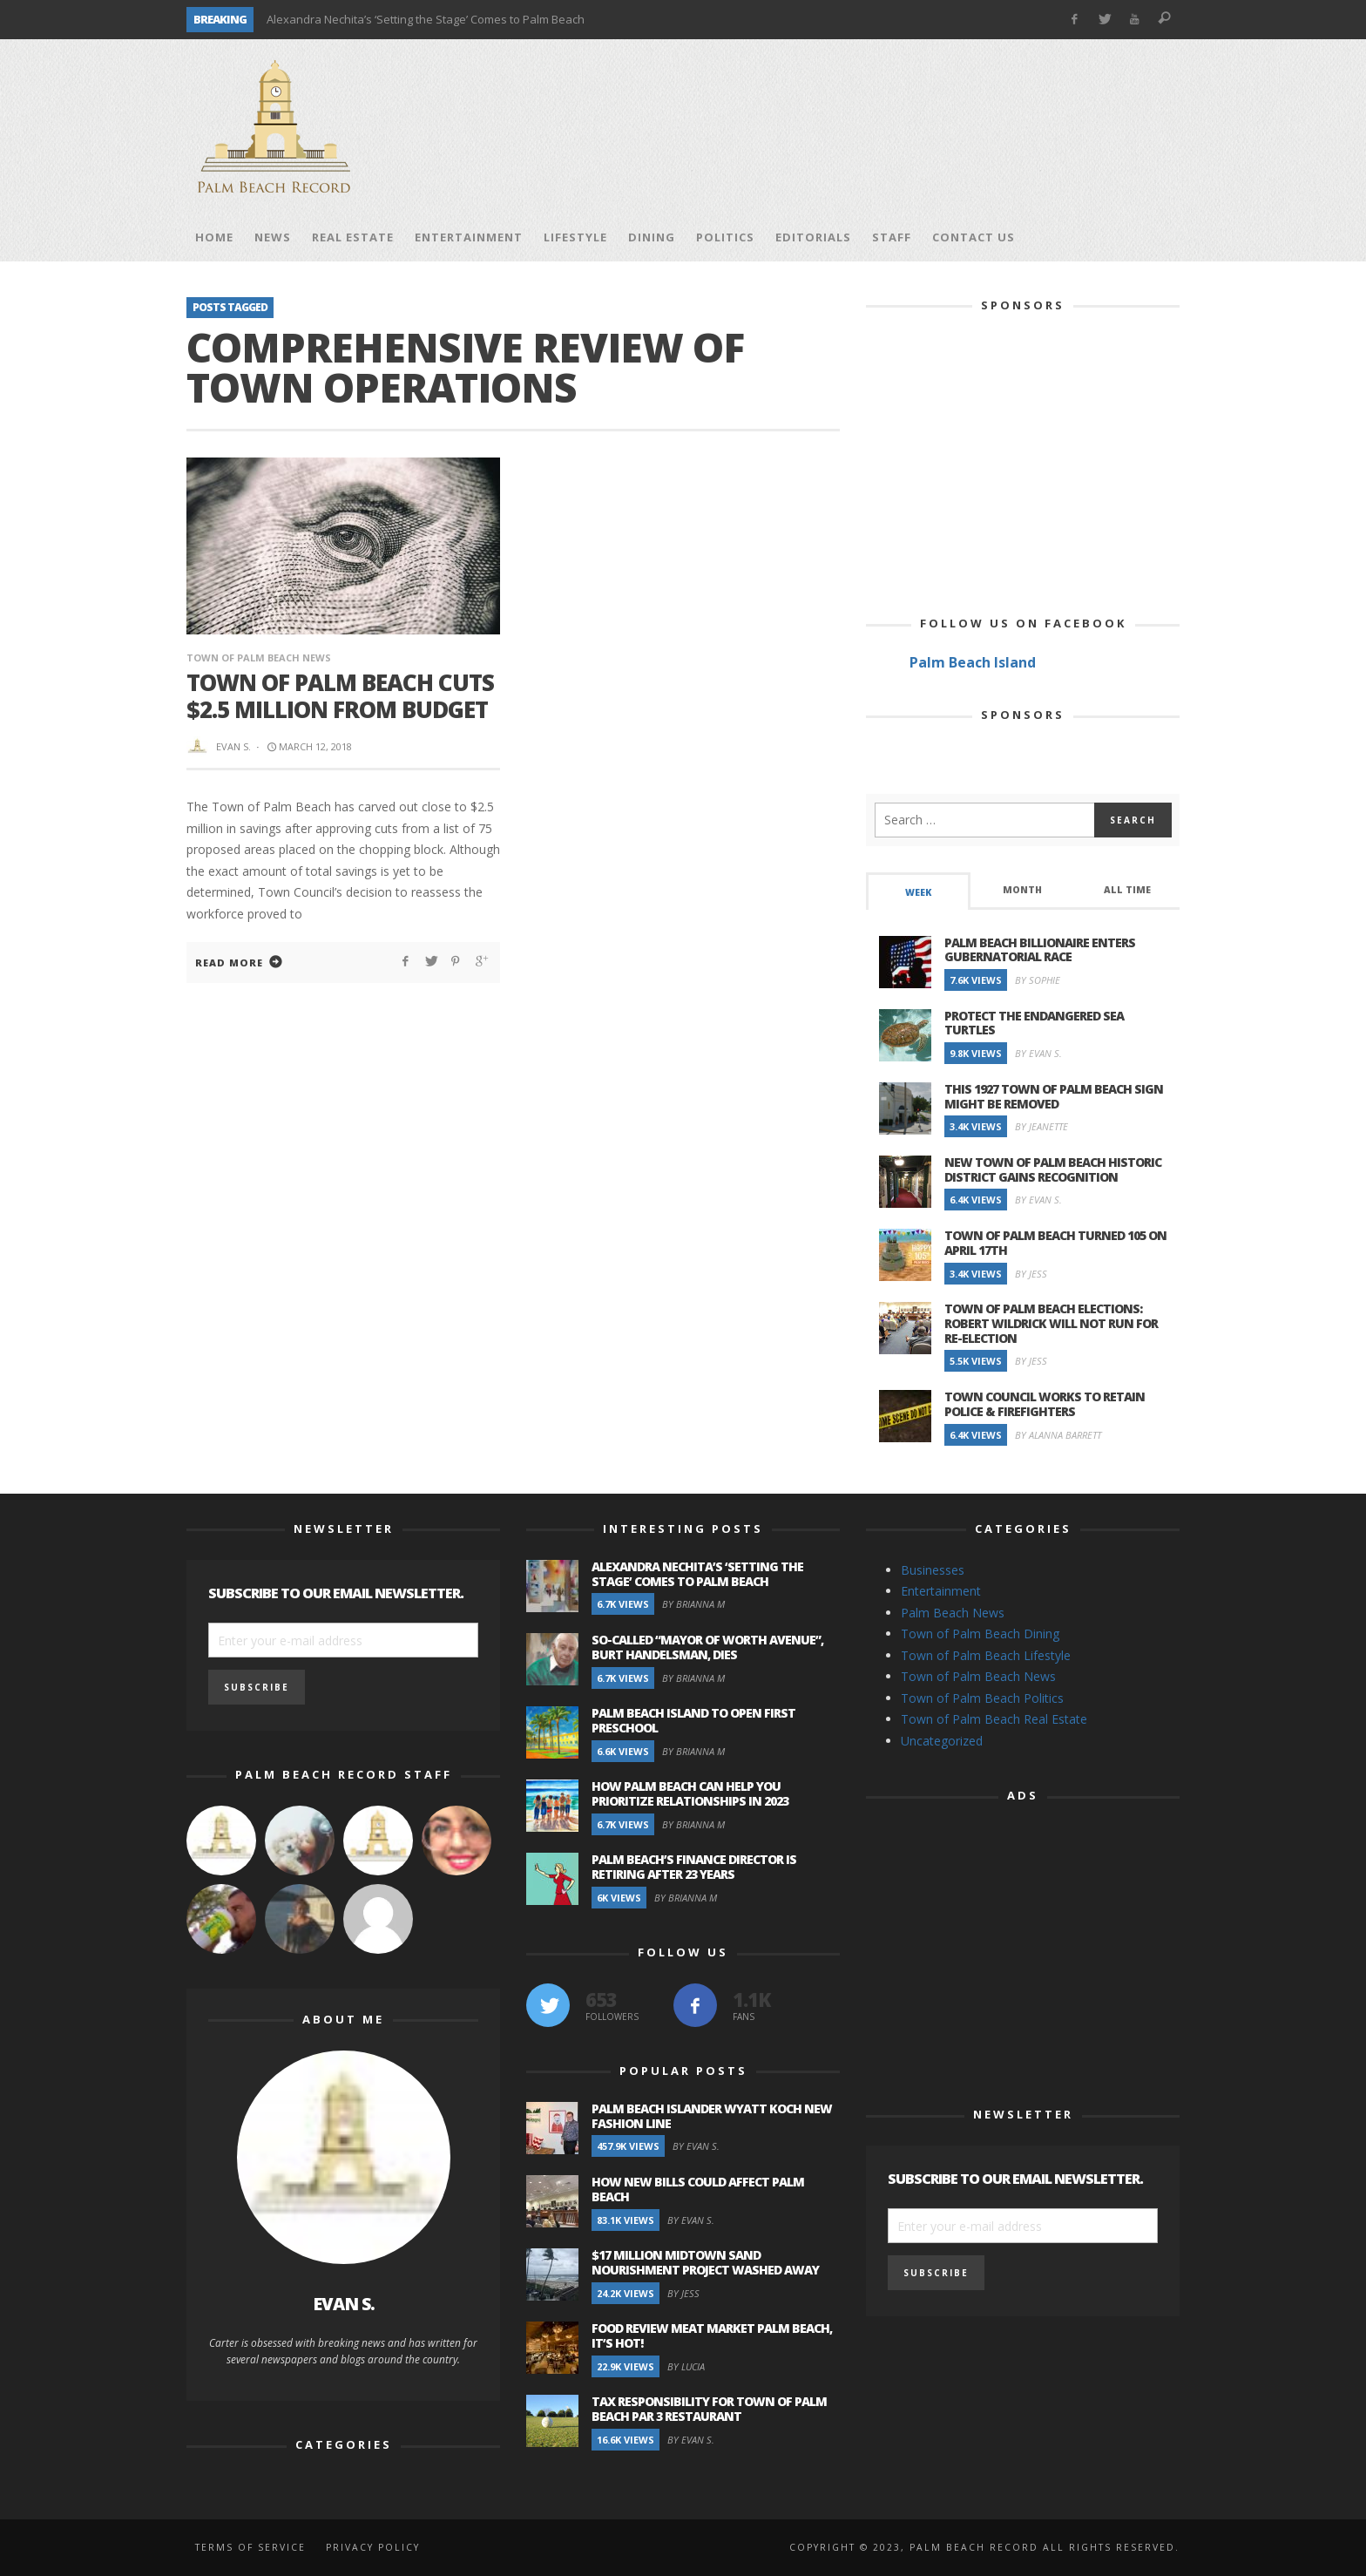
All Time (1127, 890)
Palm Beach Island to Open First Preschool (693, 1720)
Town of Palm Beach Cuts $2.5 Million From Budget (340, 696)
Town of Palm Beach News (258, 657)
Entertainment (941, 1591)
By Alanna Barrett (1058, 1434)
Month (1022, 890)
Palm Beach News (952, 1612)
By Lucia (686, 2366)
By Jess (1031, 1273)
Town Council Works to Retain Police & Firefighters (1044, 1404)
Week (918, 892)
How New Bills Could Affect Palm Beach (698, 2189)
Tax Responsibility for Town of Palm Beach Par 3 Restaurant (709, 2408)
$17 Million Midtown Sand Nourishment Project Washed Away (705, 2262)
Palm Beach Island (973, 662)
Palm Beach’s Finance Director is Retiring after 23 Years (694, 1866)
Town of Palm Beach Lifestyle (986, 1655)
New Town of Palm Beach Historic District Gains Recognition (1052, 1169)
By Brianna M (693, 1603)
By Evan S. (1038, 1053)
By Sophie (1037, 979)
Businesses (932, 1570)
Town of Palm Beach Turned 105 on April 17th (1055, 1242)
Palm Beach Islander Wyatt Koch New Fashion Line (712, 2116)
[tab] (918, 891)
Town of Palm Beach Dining (980, 1633)
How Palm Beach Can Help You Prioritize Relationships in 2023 (690, 1793)
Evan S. (233, 746)
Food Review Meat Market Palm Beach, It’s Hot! (712, 2335)
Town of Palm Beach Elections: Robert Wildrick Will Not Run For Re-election (1051, 1323)
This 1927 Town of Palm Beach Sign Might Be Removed (1053, 1096)
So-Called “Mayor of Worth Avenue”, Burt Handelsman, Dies (707, 1647)
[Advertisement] (862, 126)
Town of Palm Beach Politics (982, 1698)
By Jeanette (1041, 1126)
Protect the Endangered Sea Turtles (1034, 1023)
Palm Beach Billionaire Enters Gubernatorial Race (1039, 950)
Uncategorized (942, 1740)
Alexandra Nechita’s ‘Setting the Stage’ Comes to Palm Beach (426, 19)
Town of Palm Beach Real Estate (994, 1719)
